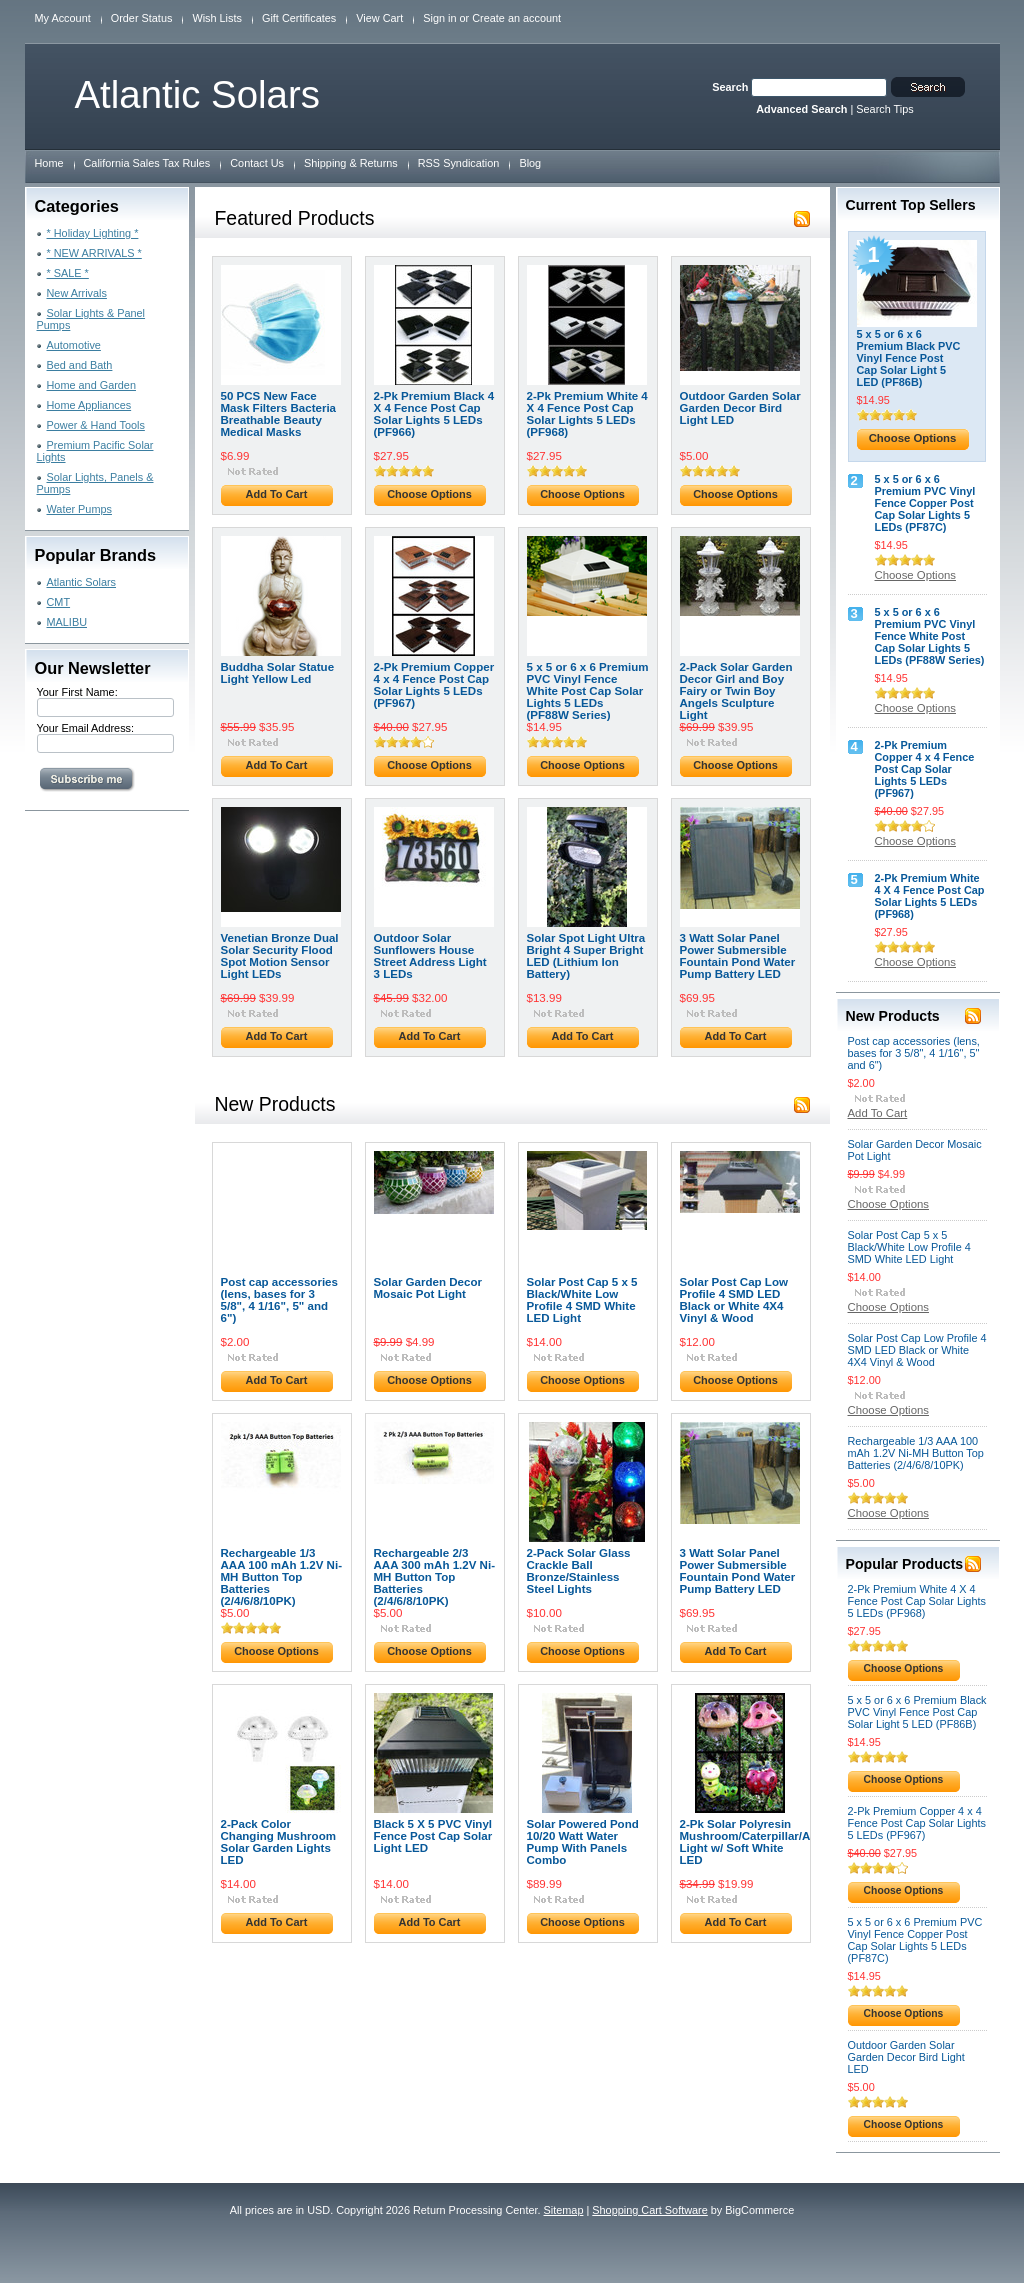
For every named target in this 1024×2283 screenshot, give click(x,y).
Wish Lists (217, 18)
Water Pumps (79, 509)
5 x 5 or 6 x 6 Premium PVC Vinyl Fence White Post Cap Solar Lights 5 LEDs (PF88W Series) (588, 691)
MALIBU (67, 622)
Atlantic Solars (82, 582)
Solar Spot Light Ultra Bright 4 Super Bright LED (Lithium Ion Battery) (586, 956)
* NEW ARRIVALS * (94, 253)
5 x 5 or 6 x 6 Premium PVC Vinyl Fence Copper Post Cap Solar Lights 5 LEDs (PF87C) (925, 503)
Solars (197, 94)
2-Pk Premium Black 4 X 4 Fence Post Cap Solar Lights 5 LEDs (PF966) (434, 414)
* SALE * (68, 273)
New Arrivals (77, 293)
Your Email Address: (86, 728)
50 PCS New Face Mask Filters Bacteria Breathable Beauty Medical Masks (279, 414)
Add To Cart (277, 494)
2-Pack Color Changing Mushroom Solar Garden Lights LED (278, 1842)
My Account (63, 18)
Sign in (439, 18)
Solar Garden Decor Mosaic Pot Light (428, 1288)
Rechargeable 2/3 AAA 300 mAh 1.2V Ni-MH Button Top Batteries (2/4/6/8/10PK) (435, 1577)
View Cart (379, 18)
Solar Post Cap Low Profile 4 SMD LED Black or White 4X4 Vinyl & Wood (734, 1300)
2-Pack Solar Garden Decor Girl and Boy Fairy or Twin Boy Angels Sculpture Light (736, 691)
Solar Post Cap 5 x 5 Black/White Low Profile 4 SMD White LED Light (582, 1300)
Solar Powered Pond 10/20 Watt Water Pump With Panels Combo (583, 1842)
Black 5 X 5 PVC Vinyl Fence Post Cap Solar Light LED (433, 1836)
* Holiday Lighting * (93, 233)
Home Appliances (89, 405)
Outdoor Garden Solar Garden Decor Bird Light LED (740, 408)
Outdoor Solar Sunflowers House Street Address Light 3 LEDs (430, 956)
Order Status (142, 18)
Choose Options (429, 494)
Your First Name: (77, 692)
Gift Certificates (299, 18)
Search (730, 87)
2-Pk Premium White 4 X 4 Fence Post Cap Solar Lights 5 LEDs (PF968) (587, 414)
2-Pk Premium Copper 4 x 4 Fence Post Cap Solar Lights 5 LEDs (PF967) (434, 685)
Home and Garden (91, 385)
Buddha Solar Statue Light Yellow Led (278, 673)
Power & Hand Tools (96, 425)
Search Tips (884, 109)
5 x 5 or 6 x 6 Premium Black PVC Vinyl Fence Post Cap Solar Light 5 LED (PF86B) (909, 358)
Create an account (516, 18)
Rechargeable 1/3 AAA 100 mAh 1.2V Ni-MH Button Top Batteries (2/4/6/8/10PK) (282, 1577)
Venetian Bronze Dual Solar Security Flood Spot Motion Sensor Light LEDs (280, 956)
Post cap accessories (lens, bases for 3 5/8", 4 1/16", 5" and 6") (279, 1300)
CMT (59, 602)
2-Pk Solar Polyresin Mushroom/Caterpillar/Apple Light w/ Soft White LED (757, 1842)
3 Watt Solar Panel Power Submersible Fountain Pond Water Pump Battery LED (738, 956)
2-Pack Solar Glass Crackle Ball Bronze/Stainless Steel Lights (579, 1571)
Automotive (74, 345)
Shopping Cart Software (649, 2210)
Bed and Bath (80, 365)
